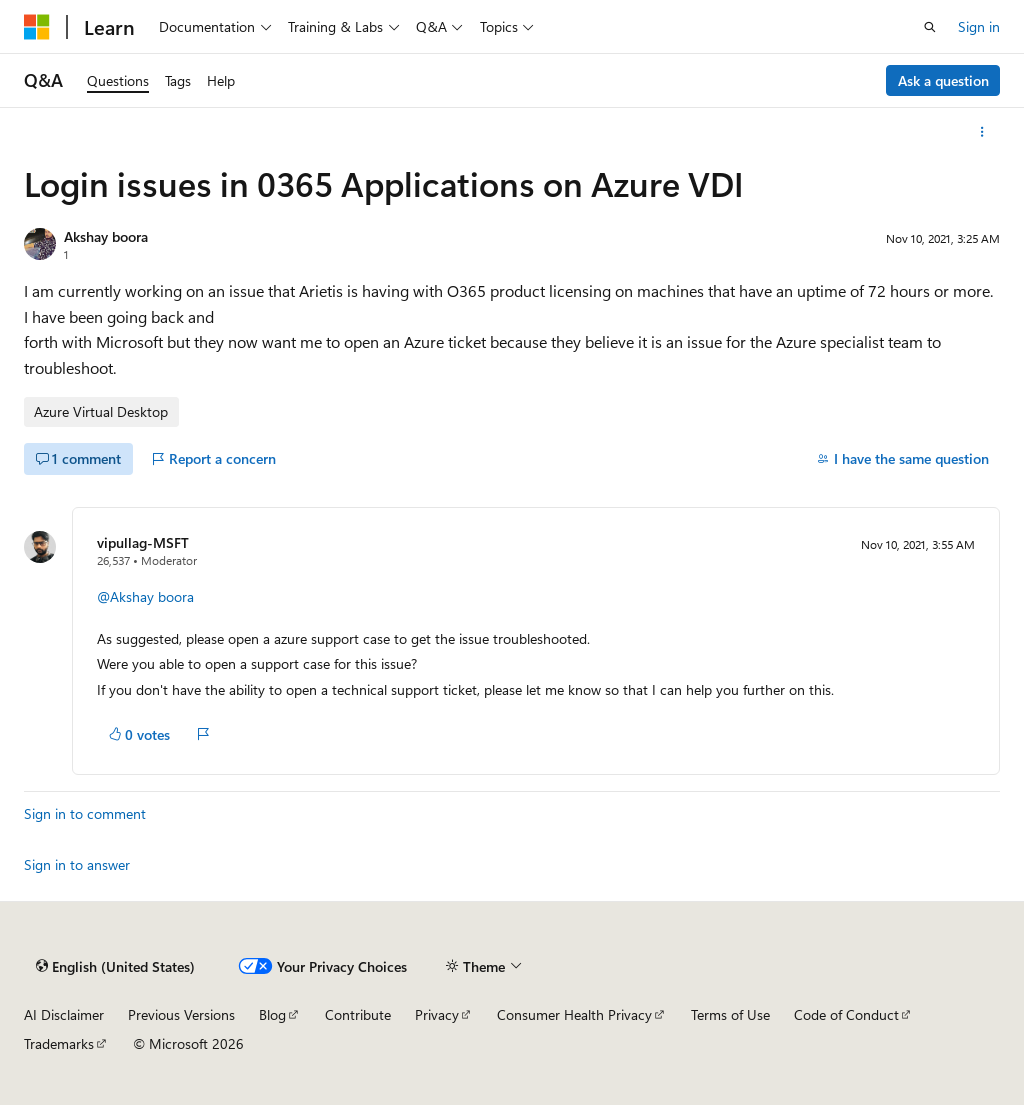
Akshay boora (106, 236)
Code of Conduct (846, 1014)
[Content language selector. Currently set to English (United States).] (115, 966)
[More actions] (982, 132)
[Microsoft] (37, 27)
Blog (272, 1014)
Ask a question (943, 80)
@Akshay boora (145, 596)
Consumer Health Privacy (574, 1014)
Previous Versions (181, 1014)
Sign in (979, 26)
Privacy (437, 1014)
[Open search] (930, 27)
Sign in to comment (85, 813)
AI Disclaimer (64, 1014)
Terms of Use (730, 1014)
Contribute (358, 1014)
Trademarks (59, 1043)
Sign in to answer (77, 864)
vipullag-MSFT (143, 542)
